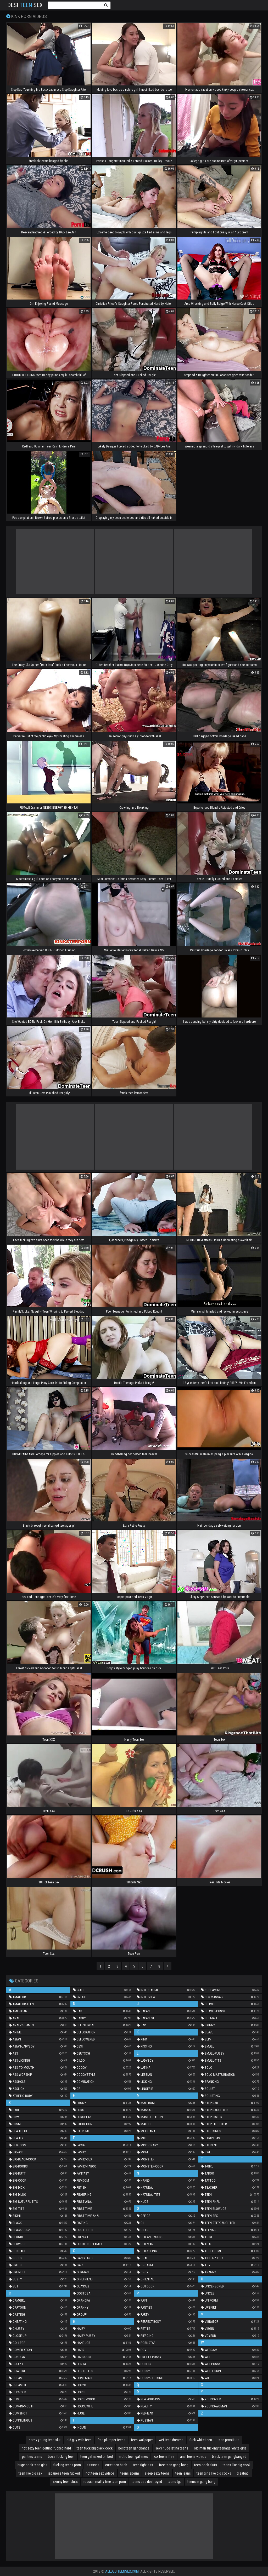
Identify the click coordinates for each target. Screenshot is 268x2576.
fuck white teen (200, 2440)
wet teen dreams (171, 2440)
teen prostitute (228, 2440)
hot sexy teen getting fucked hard (46, 2448)
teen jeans (183, 2473)
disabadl (243, 2473)
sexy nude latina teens (171, 2448)
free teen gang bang (173, 2465)
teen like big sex (30, 2473)
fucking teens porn (67, 2465)
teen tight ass (143, 2465)
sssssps (93, 2465)
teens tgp (175, 2482)
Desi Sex (25, 5)
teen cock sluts (205, 2465)
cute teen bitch (116, 2465)
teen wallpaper (142, 2440)
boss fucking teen (61, 2456)
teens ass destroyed (147, 2482)
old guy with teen (79, 2440)
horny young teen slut (45, 2440)
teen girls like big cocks (214, 2473)
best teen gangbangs (133, 2448)
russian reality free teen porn (104, 2482)
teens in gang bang (201, 2482)
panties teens (32, 2456)
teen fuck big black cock (95, 2448)
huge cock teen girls (32, 2465)
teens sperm (129, 2473)
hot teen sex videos (100, 2473)
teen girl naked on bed (96, 2456)
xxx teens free (164, 2456)
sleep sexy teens (157, 2473)
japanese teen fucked (64, 2473)
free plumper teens (111, 2440)
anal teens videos (193, 2456)
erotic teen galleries (133, 2456)
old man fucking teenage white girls (220, 2448)
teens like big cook (236, 2465)
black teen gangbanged (229, 2456)
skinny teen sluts (65, 2482)
